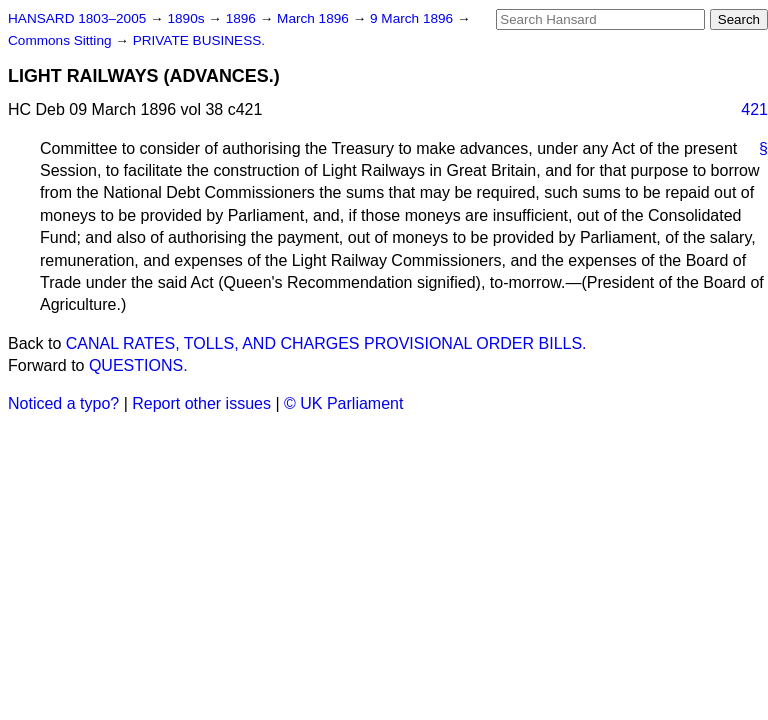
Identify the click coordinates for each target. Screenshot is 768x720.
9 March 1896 (413, 18)
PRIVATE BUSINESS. (199, 40)
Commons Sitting (61, 40)
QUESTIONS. (138, 365)
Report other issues (201, 403)
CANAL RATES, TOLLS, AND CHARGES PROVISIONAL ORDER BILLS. (326, 343)
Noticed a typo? (63, 403)
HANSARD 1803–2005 (77, 18)
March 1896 (315, 18)
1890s (187, 18)
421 (754, 109)
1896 (243, 18)
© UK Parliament (343, 403)
